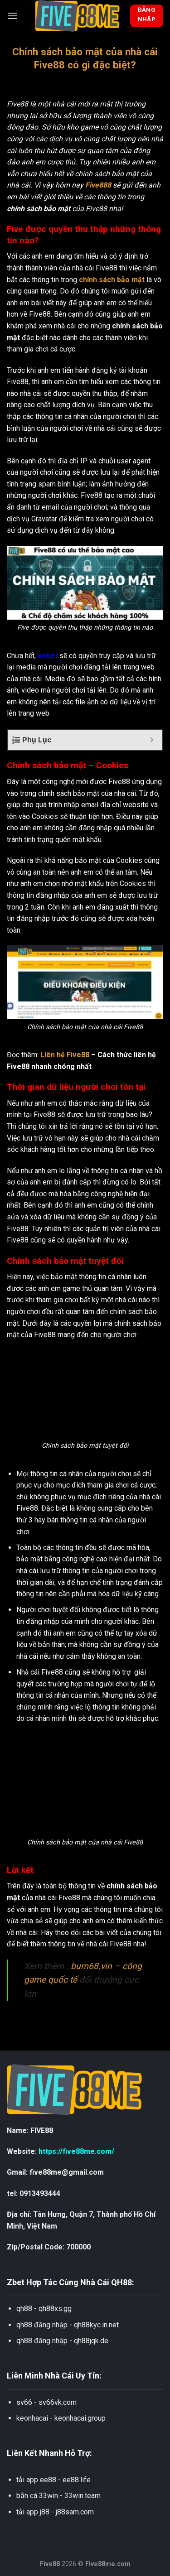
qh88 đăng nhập (42, 2325)
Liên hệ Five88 (64, 1054)
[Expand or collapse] (152, 740)
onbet (48, 655)
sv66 (24, 2402)
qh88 (24, 2308)
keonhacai (32, 2418)
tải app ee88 (36, 2479)
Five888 (98, 185)
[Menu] (12, 16)
